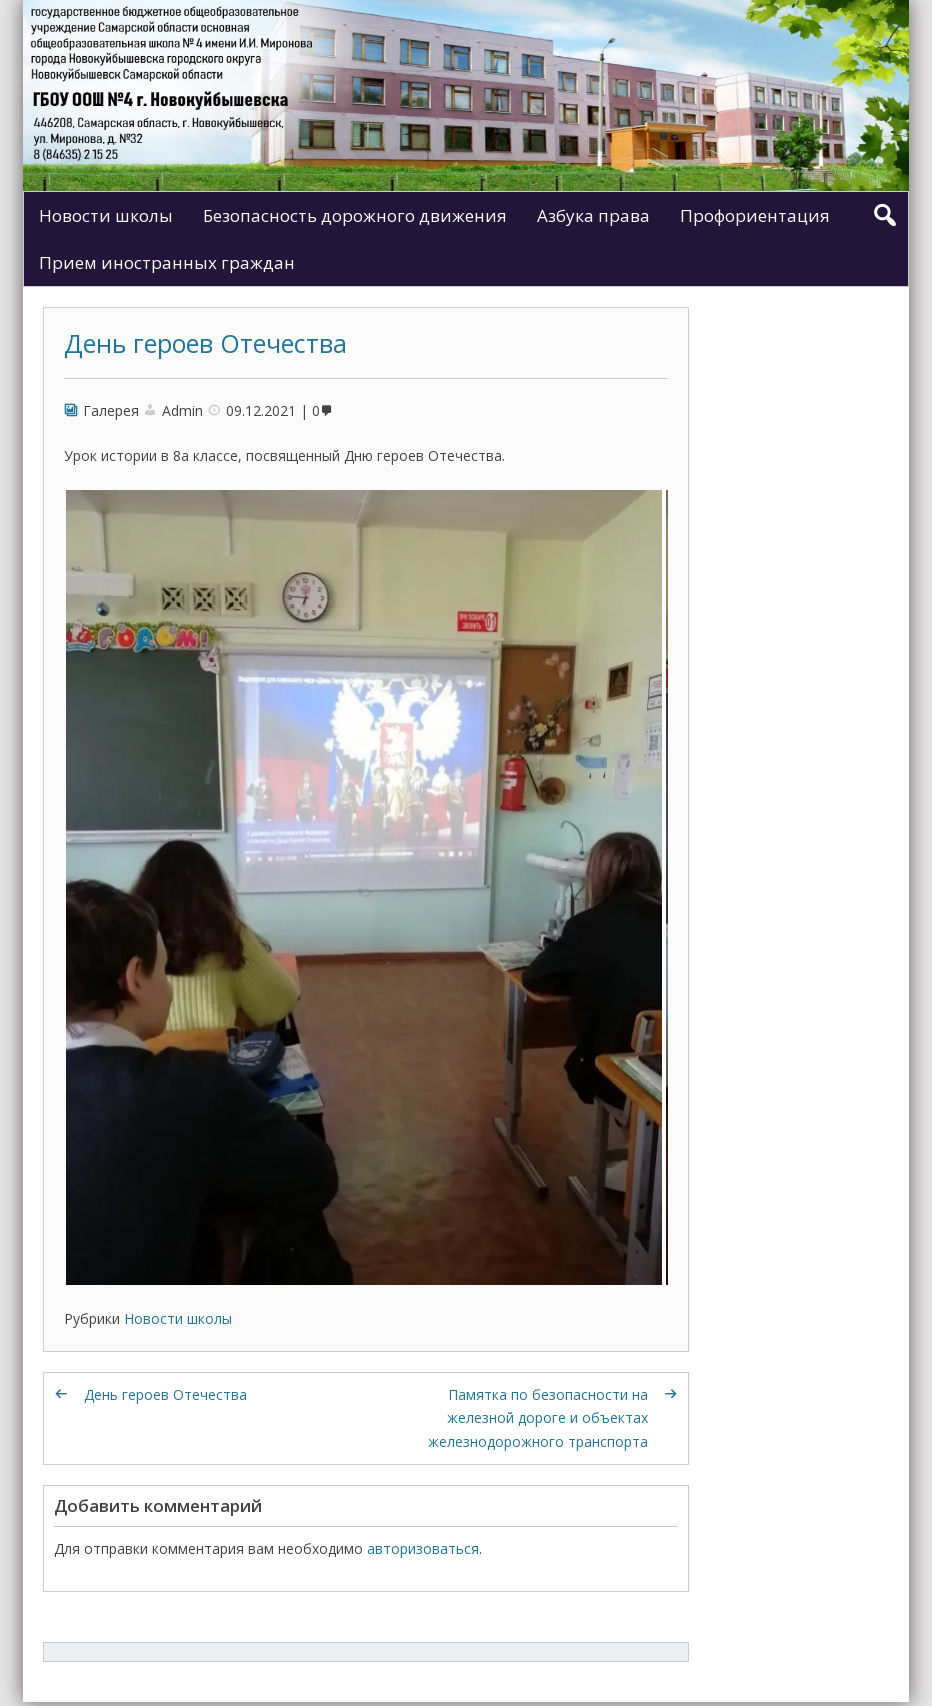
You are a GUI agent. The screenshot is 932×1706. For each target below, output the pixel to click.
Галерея (111, 410)
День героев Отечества (205, 343)
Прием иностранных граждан (167, 262)
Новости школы (106, 215)
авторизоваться (423, 1548)
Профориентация (755, 215)
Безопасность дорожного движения (355, 215)
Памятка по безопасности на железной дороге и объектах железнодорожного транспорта (538, 1418)
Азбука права (593, 215)
